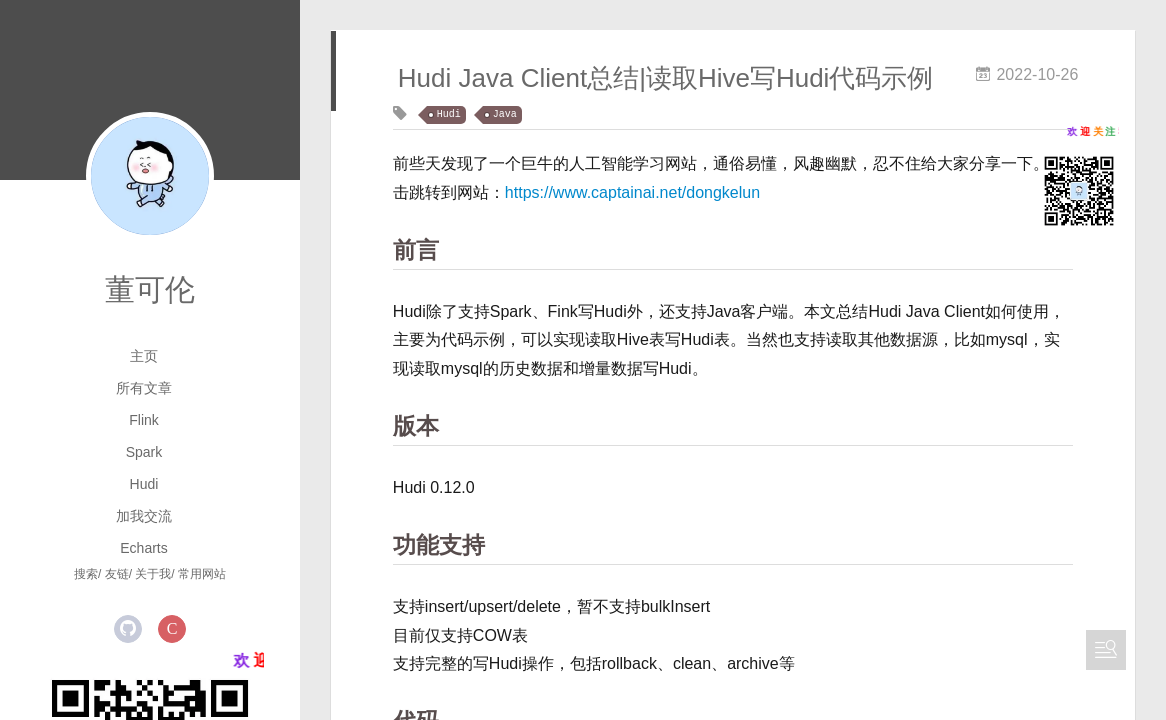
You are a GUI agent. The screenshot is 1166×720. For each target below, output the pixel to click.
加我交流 (144, 516)
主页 (144, 356)
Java (505, 114)
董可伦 (150, 289)
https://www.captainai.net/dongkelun (632, 192)
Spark (144, 452)
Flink (144, 420)
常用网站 (202, 574)
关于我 (153, 574)
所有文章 (144, 388)
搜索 (86, 574)
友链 (117, 574)
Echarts (143, 548)
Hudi (144, 484)
